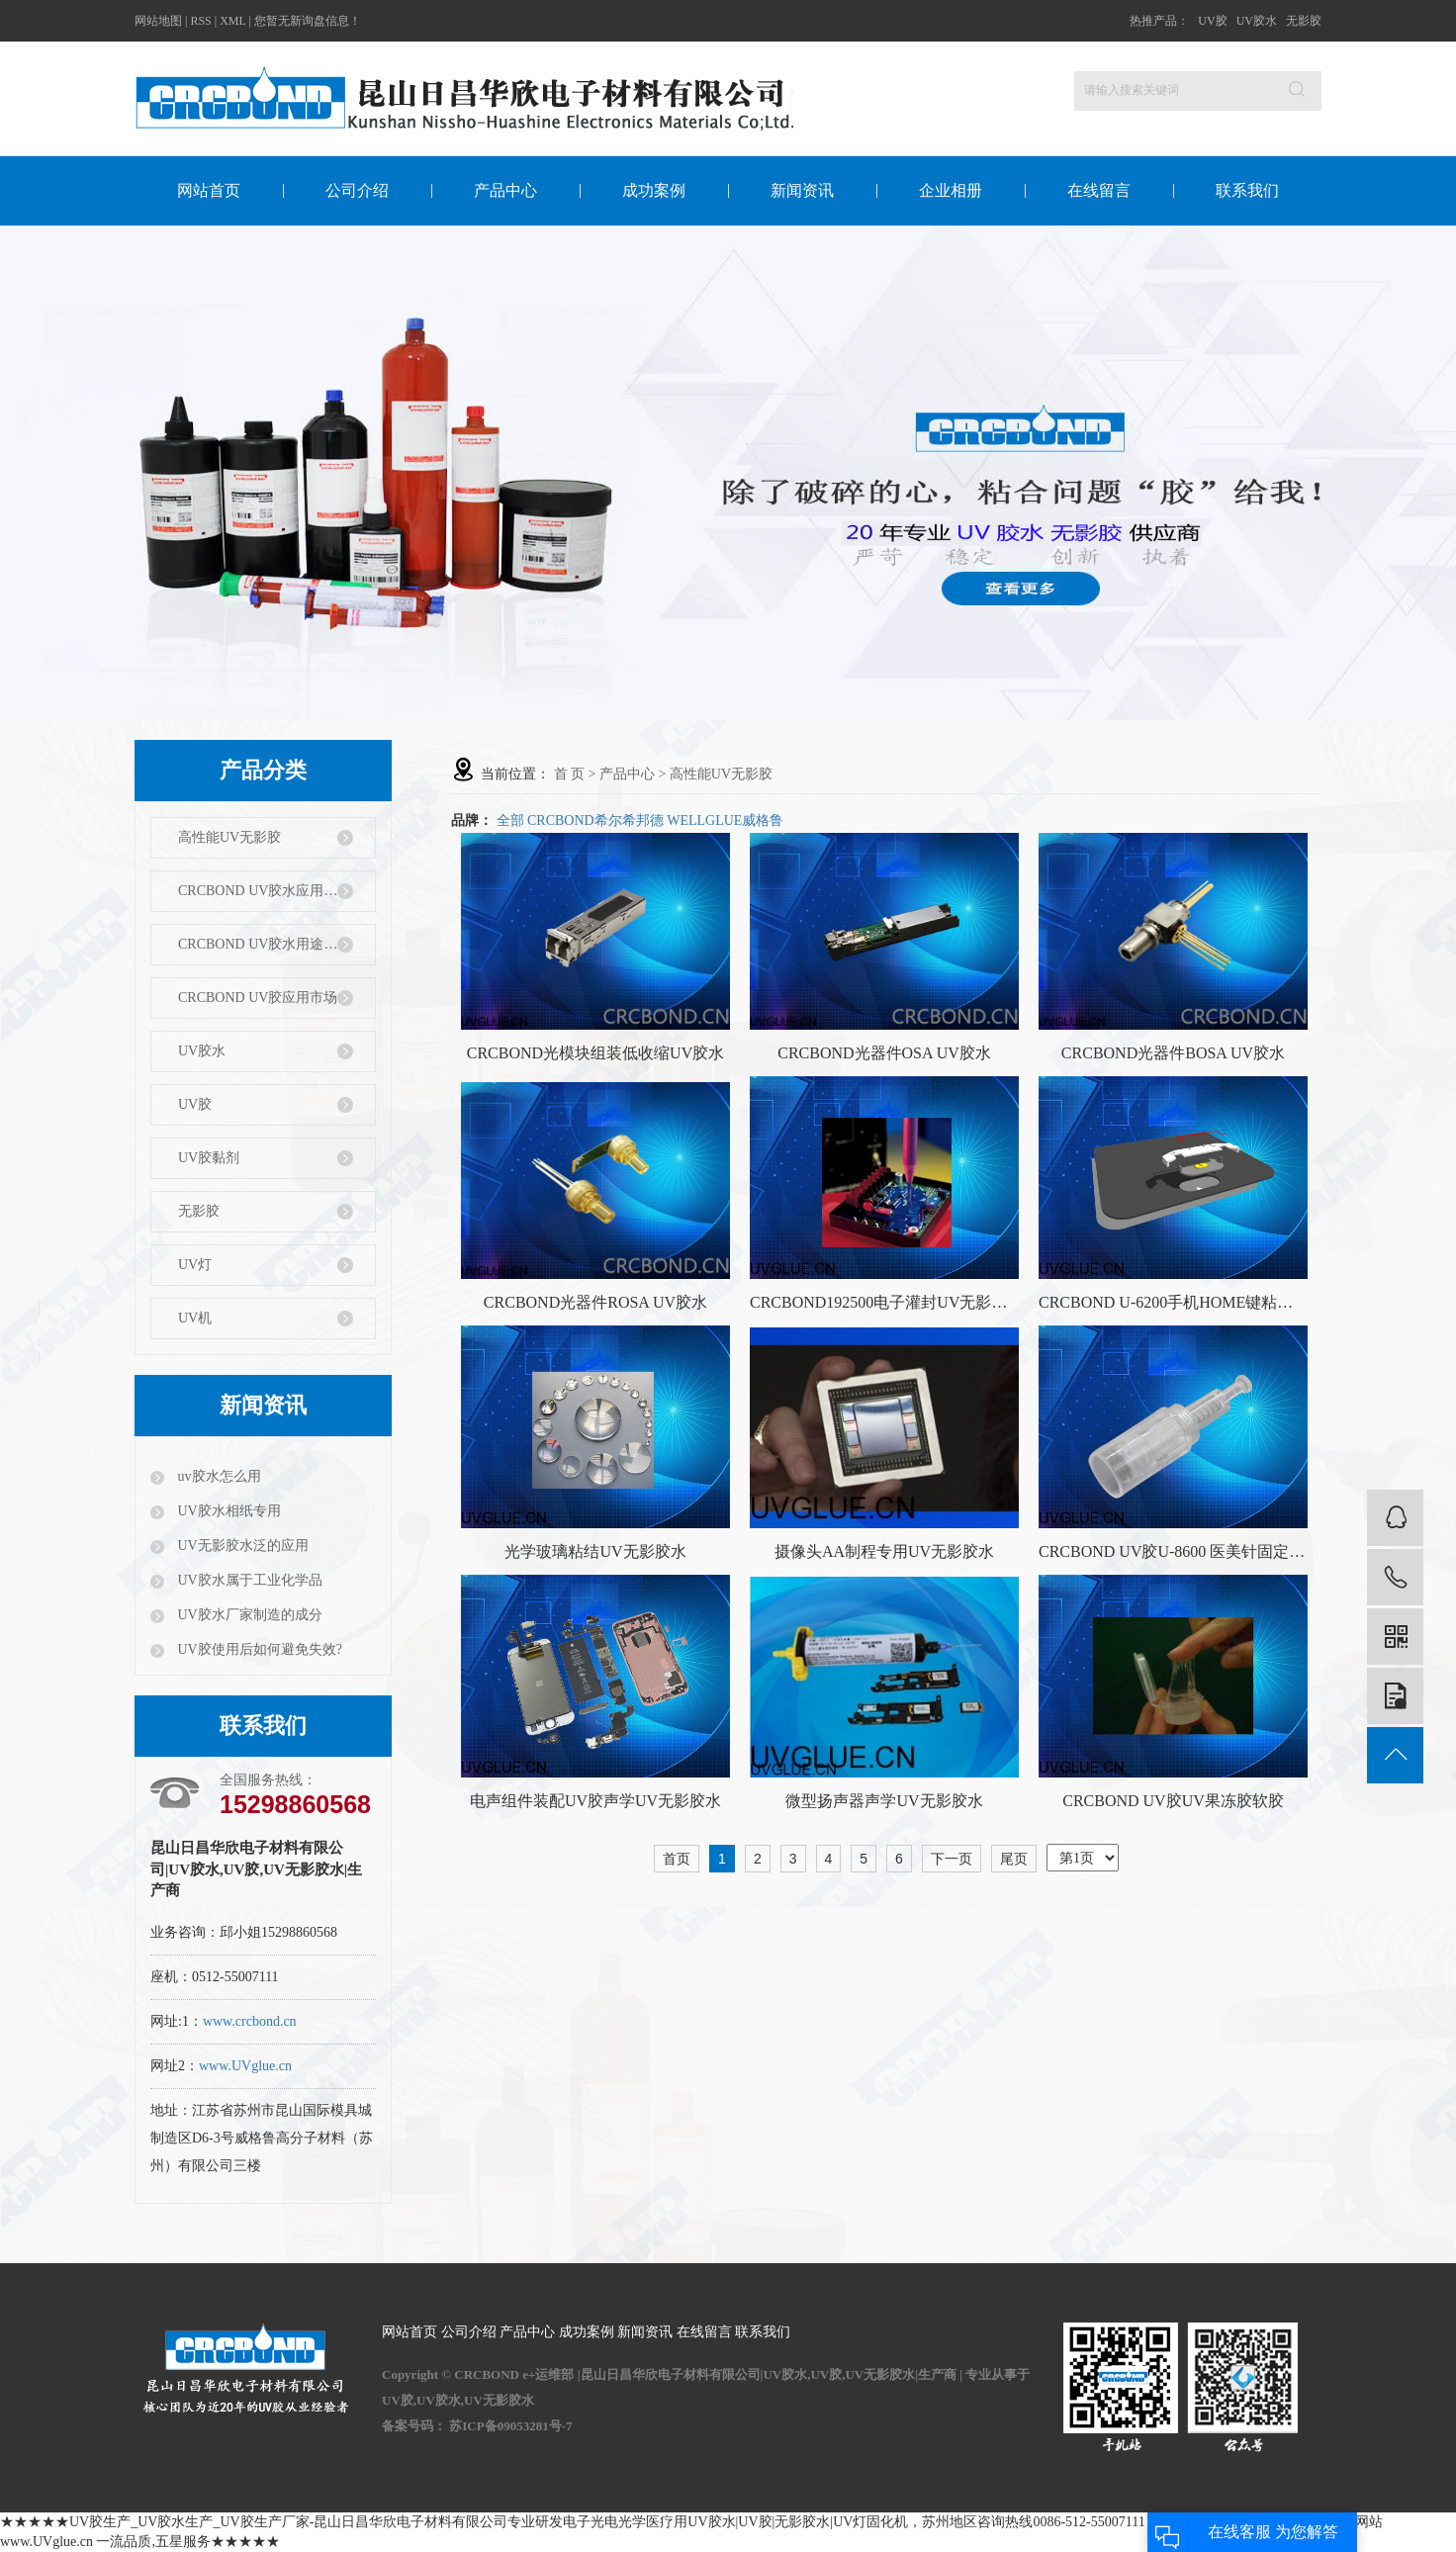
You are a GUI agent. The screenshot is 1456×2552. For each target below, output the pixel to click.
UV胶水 (1256, 21)
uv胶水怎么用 (217, 1476)
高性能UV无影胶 (229, 837)
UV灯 (195, 1264)
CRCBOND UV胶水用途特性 (264, 944)
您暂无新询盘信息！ (307, 21)
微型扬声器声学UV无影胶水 (883, 1800)
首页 (676, 1859)
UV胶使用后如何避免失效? (258, 1649)
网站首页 (208, 190)
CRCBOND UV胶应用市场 (257, 997)
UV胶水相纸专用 (227, 1511)
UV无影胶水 (499, 2400)
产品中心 (505, 190)
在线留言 (1099, 190)
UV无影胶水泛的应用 (241, 1545)
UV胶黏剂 (208, 1157)
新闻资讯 (802, 190)
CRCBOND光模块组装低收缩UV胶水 (595, 1053)
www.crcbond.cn (250, 2021)
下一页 (951, 1859)
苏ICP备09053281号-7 (510, 2425)
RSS (200, 21)
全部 (510, 820)
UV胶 (1212, 21)
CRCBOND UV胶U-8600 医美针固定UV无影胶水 (1173, 1551)
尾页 (1014, 1859)
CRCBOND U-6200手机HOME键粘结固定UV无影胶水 (1173, 1302)
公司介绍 (357, 190)
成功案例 (653, 190)
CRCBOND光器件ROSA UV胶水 (595, 1302)
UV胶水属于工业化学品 (248, 1580)
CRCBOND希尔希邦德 (595, 820)
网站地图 (158, 21)
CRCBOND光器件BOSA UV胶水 (1173, 1053)
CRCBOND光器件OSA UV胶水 (884, 1053)
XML (232, 21)
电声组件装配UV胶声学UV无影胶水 (595, 1800)
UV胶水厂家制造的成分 (248, 1614)
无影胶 (1303, 21)
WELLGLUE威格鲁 (725, 820)
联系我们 (1247, 190)
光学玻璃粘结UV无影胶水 (594, 1551)
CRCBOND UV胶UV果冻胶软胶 (1173, 1800)
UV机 (195, 1318)
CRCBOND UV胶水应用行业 (264, 890)
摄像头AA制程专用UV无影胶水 (884, 1551)
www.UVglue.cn (245, 2065)
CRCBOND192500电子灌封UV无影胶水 (884, 1302)
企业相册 (950, 190)
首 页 (570, 774)
